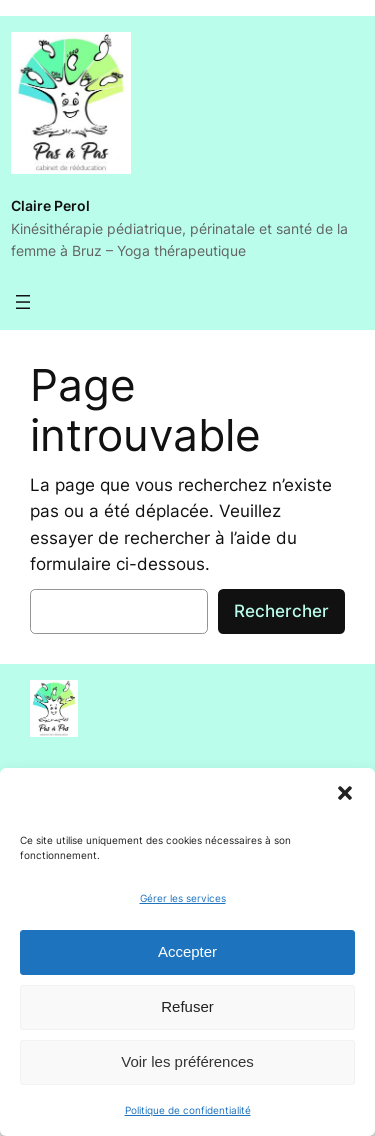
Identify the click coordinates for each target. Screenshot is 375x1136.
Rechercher (281, 611)
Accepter (187, 951)
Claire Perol (50, 205)
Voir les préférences (187, 1061)
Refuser (187, 1006)
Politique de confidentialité (188, 1110)
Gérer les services (183, 898)
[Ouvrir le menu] (23, 302)
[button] (345, 793)
